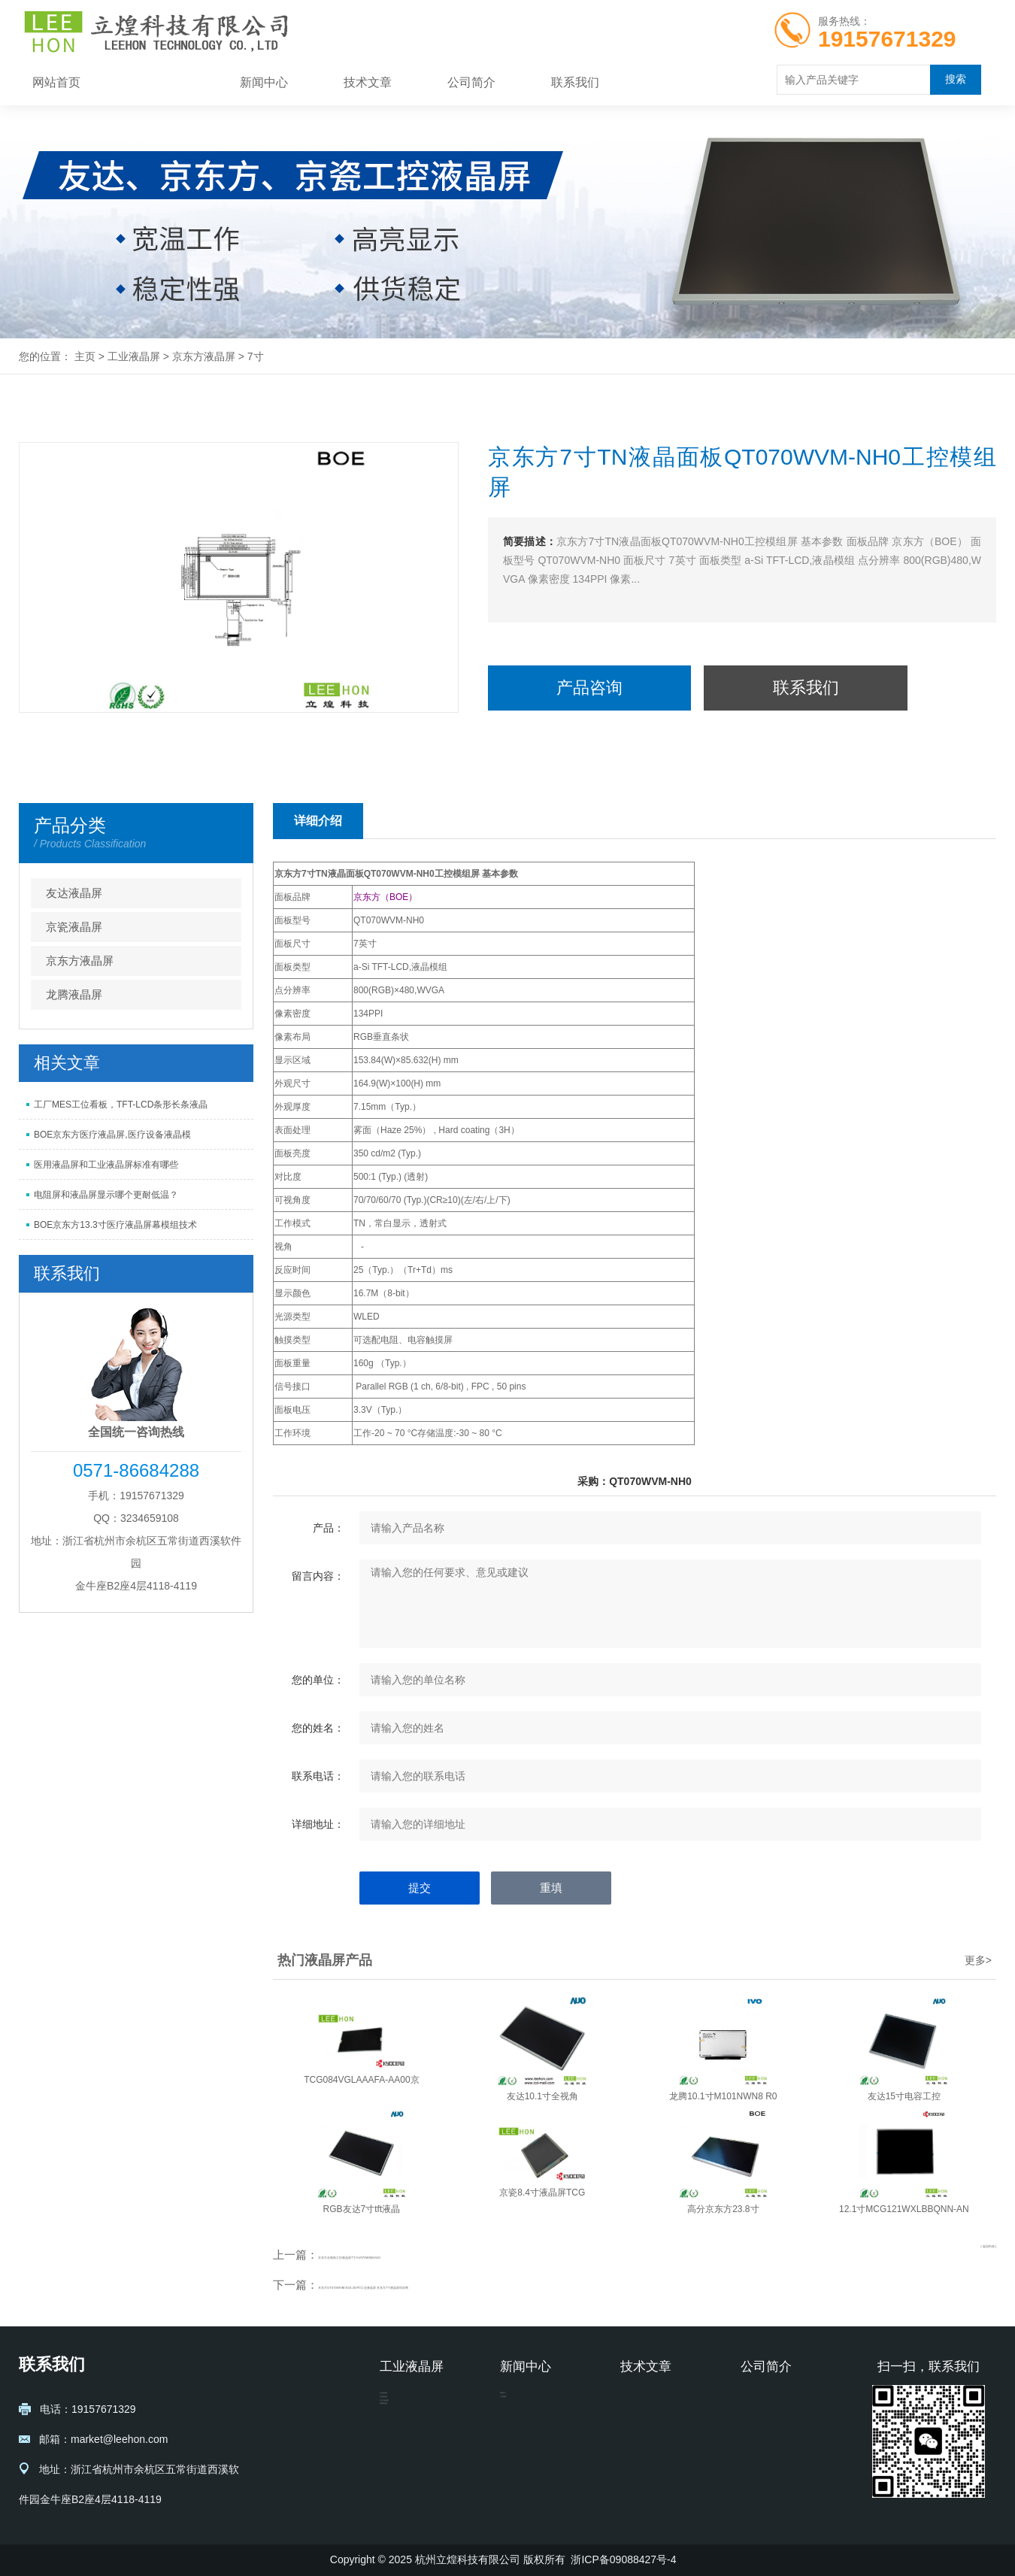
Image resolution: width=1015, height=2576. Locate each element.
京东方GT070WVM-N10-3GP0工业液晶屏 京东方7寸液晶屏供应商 (484, 2284)
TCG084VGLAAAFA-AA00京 (361, 2079)
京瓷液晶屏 (74, 926)
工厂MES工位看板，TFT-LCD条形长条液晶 (121, 1104)
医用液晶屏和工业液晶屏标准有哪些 (106, 1164)
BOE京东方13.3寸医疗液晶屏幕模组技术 (115, 1225)
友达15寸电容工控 (904, 2096)
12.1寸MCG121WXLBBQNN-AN (904, 2209)
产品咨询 (589, 687)
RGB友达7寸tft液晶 (362, 2209)
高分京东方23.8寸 (723, 2209)
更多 (978, 1960)
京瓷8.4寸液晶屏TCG (542, 2192)
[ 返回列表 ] (969, 2254)
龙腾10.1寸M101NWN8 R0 (723, 2096)
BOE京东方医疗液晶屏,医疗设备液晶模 (112, 1134)
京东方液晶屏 (203, 356)
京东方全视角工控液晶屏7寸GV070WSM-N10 (432, 2254)
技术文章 (368, 82)
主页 (84, 356)
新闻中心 (264, 82)
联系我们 (575, 82)
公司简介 (471, 82)
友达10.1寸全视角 (542, 2096)
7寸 (255, 356)
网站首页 (56, 82)
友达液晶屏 (74, 892)
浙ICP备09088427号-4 (623, 2559)
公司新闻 (521, 2425)
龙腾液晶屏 (74, 994)
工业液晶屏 (160, 82)
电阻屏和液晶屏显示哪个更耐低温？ (106, 1195)
